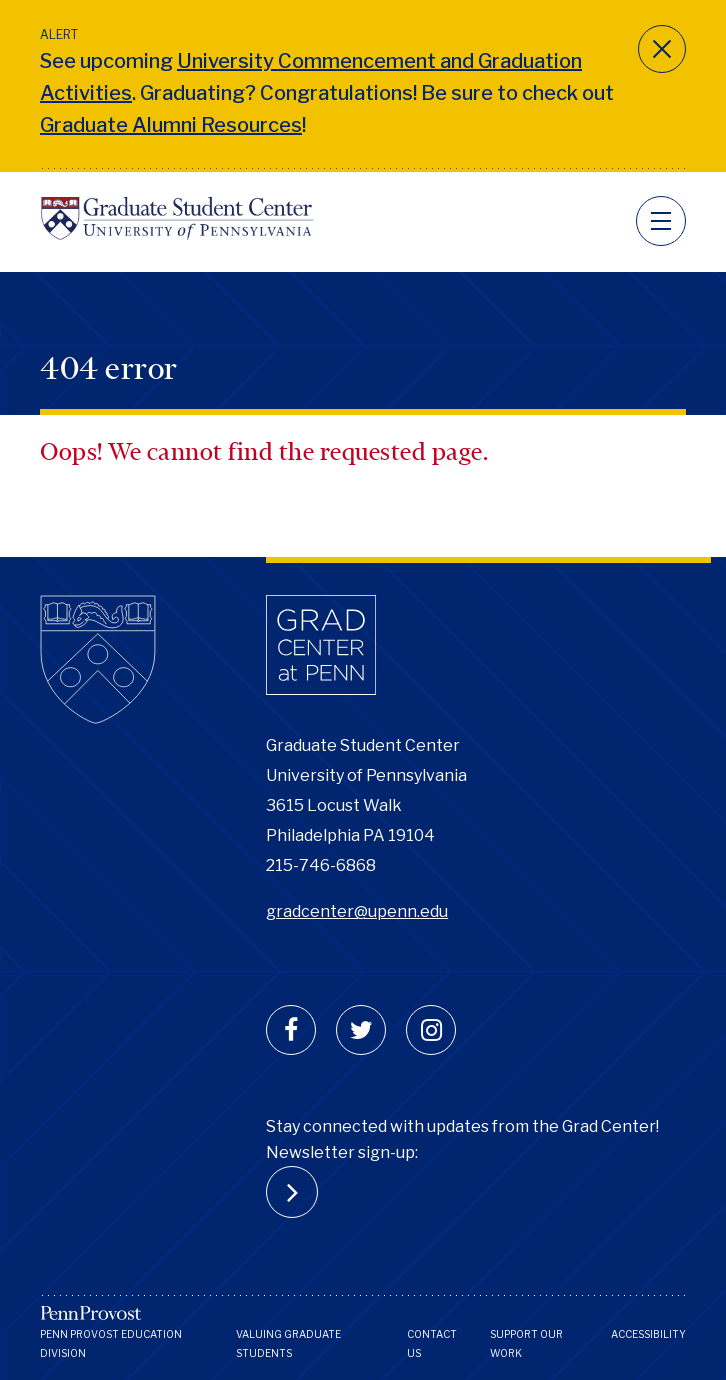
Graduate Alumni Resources (171, 125)
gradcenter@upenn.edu (357, 911)
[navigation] (661, 221)
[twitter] (361, 1030)
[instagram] (431, 1030)
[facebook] (291, 1030)
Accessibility (648, 1334)
